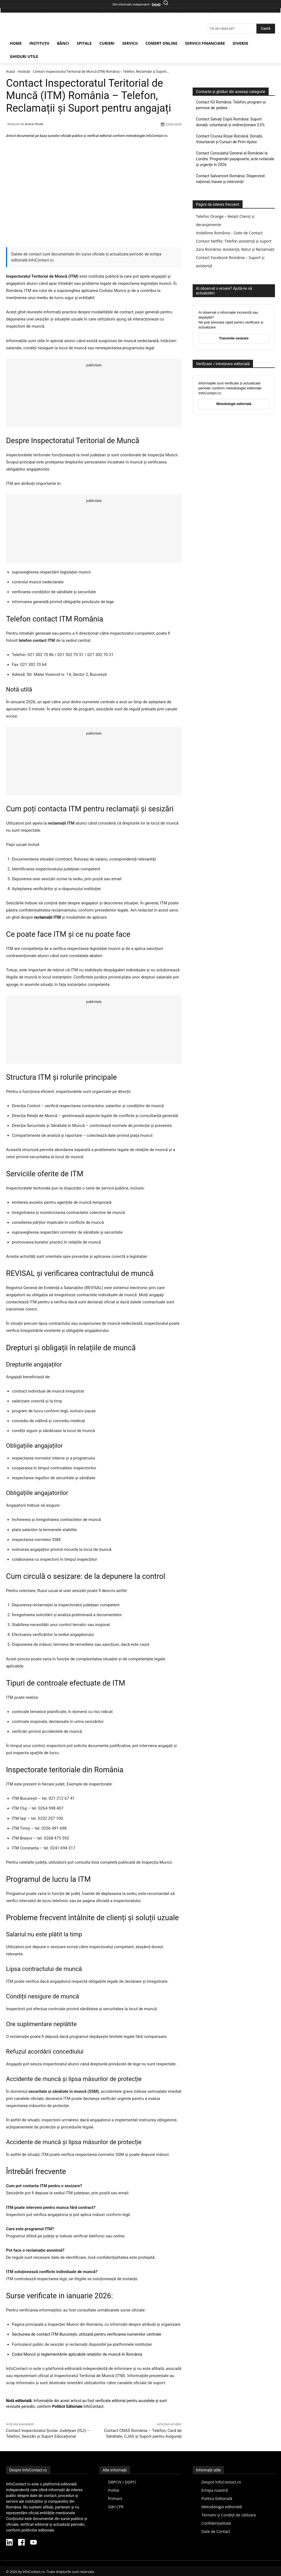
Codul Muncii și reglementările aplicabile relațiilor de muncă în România (77, 2354)
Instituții (24, 71)
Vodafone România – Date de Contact (229, 232)
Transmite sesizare (233, 338)
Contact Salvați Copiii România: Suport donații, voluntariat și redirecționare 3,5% (230, 122)
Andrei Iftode (34, 124)
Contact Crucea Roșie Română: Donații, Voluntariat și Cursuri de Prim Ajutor (229, 139)
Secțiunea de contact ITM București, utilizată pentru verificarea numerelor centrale (86, 2334)
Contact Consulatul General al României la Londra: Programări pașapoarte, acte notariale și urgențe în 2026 (235, 159)
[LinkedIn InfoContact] (9, 2543)
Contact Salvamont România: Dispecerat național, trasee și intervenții (230, 179)
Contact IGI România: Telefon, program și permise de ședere (231, 105)
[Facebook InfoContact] (21, 2543)
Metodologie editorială (233, 404)
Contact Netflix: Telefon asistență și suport (233, 241)
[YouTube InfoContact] (33, 2543)
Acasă (10, 71)
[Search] (265, 28)
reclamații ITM (47, 917)
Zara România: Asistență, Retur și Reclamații (235, 249)
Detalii (156, 4)
